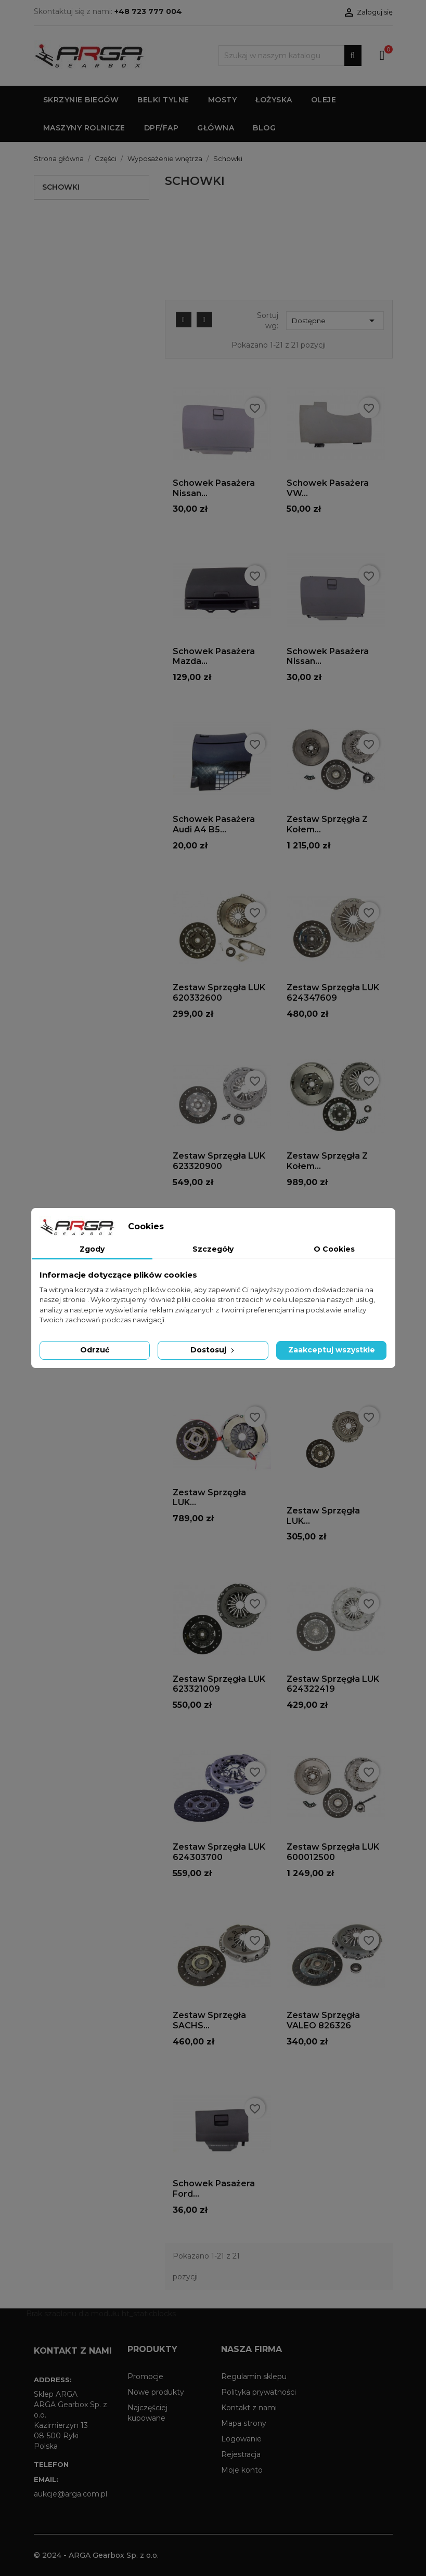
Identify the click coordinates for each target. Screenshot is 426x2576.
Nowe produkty (155, 2392)
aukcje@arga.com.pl (70, 2494)
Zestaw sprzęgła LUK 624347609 (333, 992)
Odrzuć (94, 1350)
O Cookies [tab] (334, 1249)
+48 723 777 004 (148, 11)
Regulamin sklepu (254, 2376)
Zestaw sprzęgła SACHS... (209, 2020)
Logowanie (241, 2439)
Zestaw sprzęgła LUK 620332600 (219, 992)
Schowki (61, 187)
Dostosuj (213, 1350)
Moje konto (242, 2470)
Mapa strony (243, 2423)
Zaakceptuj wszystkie (331, 1350)
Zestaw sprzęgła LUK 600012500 (333, 1852)
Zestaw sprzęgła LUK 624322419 (333, 1684)
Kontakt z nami (249, 2407)
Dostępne (335, 320)
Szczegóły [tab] (213, 1249)
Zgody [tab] (92, 1249)
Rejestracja (241, 2454)
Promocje (145, 2376)
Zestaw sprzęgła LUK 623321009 (219, 1684)
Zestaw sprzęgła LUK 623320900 (219, 1161)
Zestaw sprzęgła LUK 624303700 (219, 1852)
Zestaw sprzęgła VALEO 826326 (323, 2020)
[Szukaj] (290, 55)
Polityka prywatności (258, 2392)
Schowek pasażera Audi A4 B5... (214, 824)
